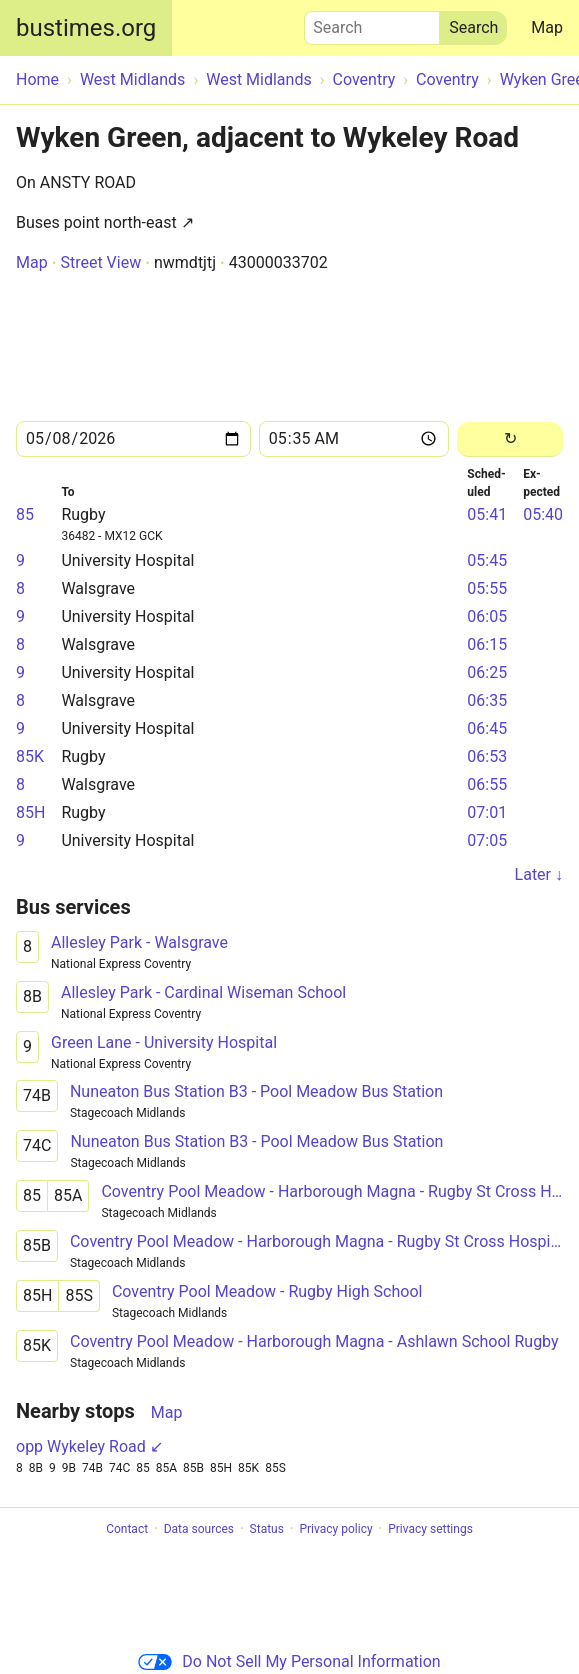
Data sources (199, 1529)
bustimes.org (86, 28)
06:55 (487, 784)
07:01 (487, 812)
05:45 (487, 560)
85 (25, 514)
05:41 (487, 514)
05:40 (543, 514)
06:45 (487, 728)
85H (30, 812)
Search (372, 23)
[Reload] (510, 439)
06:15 (487, 644)
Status (267, 1529)
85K (30, 756)
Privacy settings (430, 1529)
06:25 (487, 672)
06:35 (487, 700)
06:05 (487, 616)
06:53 (487, 756)
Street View (100, 262)
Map (547, 27)
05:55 (487, 588)
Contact (127, 1529)
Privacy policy (335, 1529)
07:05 (487, 840)
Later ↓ (539, 874)
